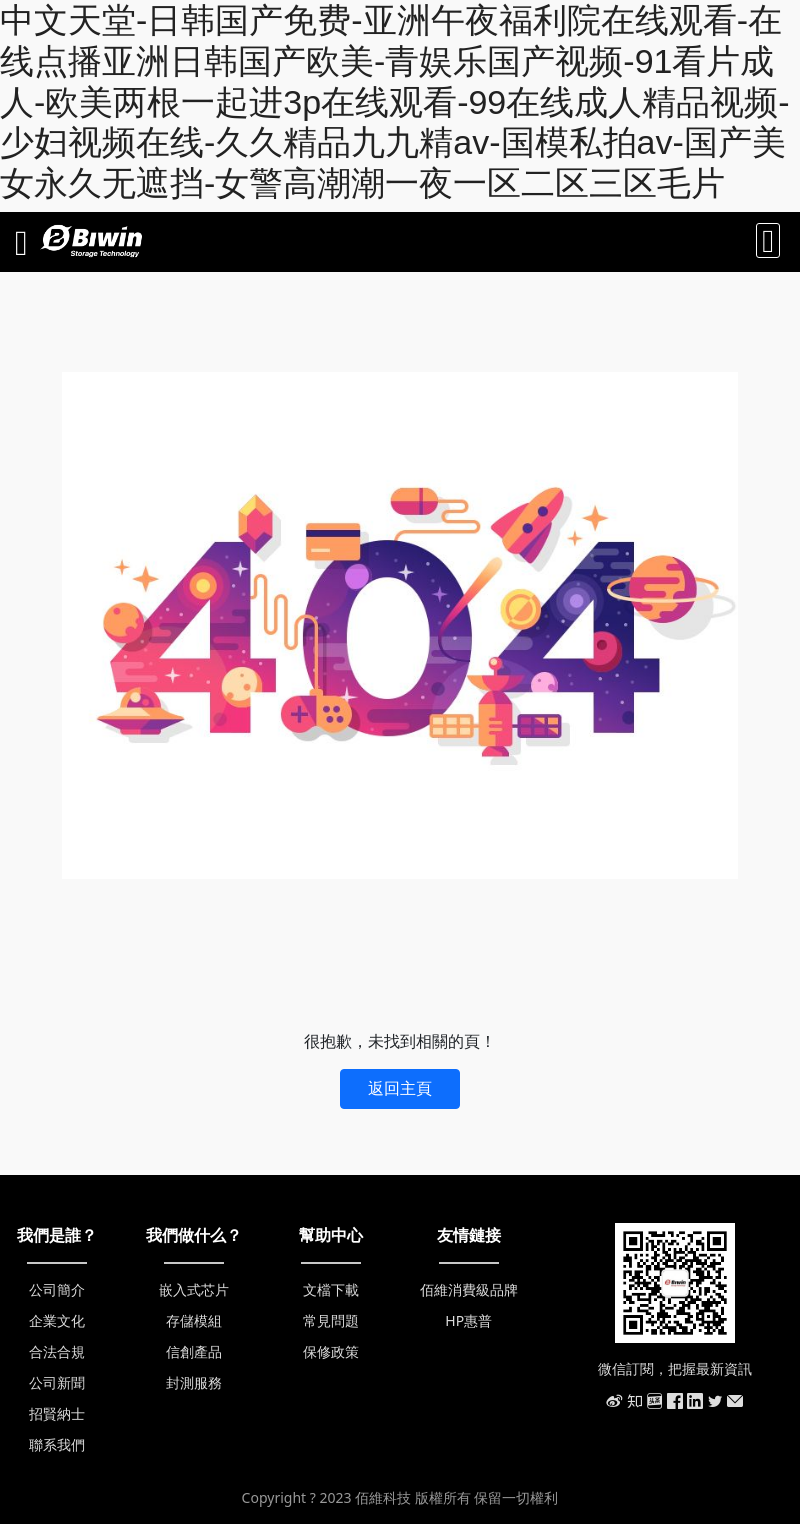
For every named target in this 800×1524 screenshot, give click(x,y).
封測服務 (194, 1382)
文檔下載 (331, 1289)
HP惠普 (468, 1320)
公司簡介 (57, 1289)
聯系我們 (57, 1444)
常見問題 (331, 1320)
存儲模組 (194, 1320)
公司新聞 (57, 1382)
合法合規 (57, 1351)
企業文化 (57, 1320)
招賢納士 (57, 1413)
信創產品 (194, 1351)
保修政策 (331, 1351)
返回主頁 (400, 1088)
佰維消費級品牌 (469, 1289)
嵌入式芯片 (194, 1289)
